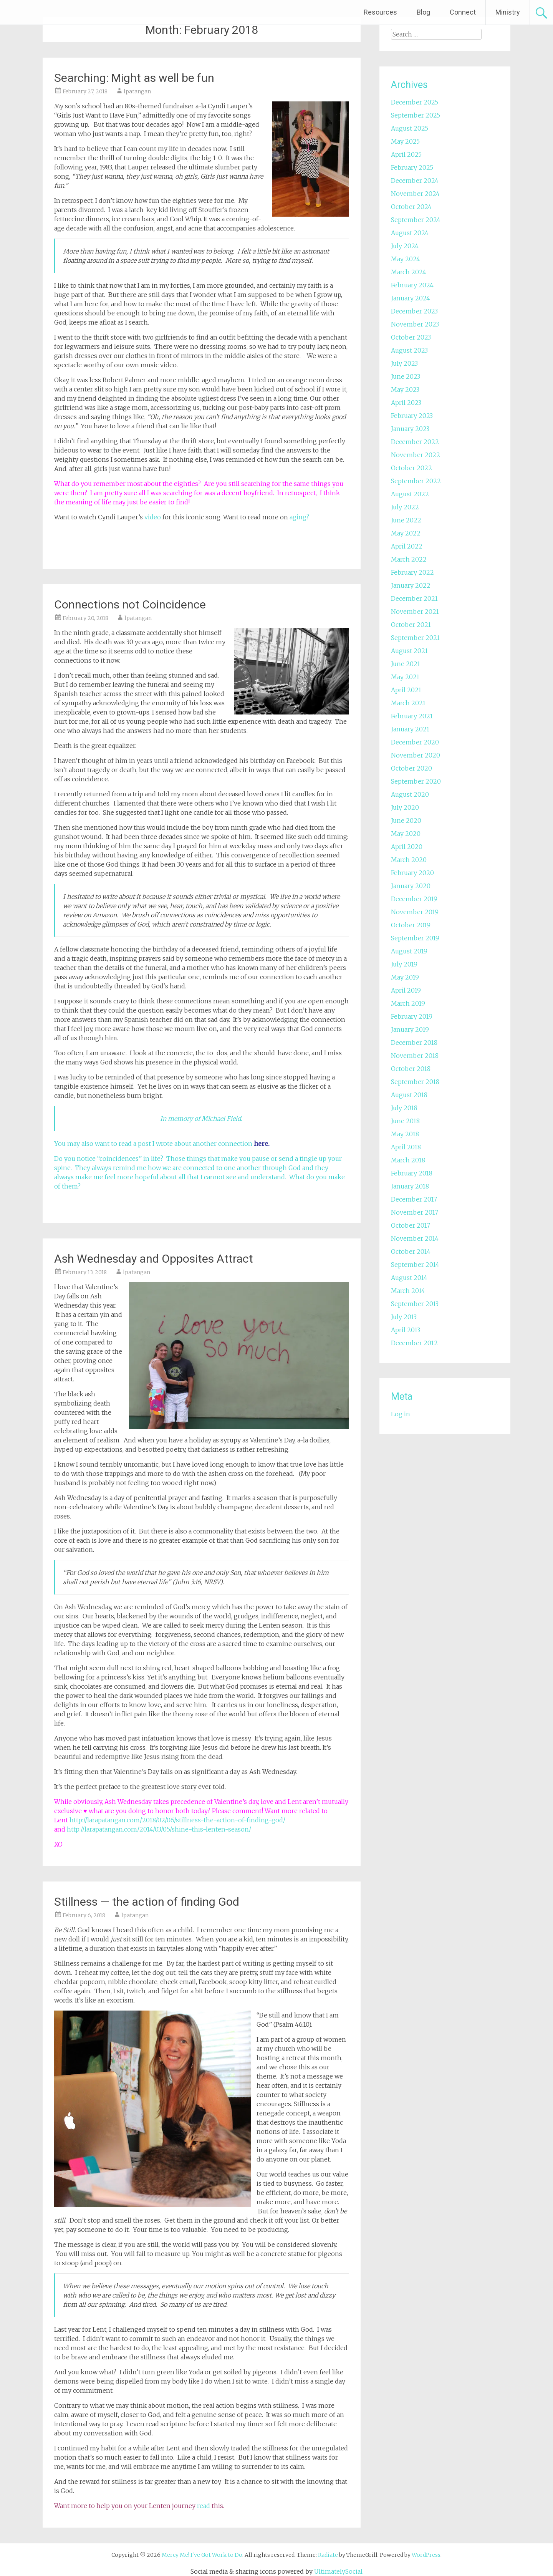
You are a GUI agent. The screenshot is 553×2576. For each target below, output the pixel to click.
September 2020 (416, 781)
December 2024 (415, 180)
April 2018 (406, 1147)
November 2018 (415, 1055)
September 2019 (415, 938)
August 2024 (410, 233)
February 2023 (412, 415)
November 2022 (415, 455)
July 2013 (404, 1317)
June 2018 (405, 1121)
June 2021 (405, 664)
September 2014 (415, 1264)
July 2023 (404, 363)
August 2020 (410, 794)
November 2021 (415, 611)
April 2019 (406, 990)
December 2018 (414, 1042)
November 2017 (414, 1212)
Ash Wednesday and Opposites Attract (153, 1258)
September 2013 (415, 1304)
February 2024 (412, 285)
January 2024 (410, 298)
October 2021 (411, 624)
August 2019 (409, 951)
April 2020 (406, 846)
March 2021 (408, 703)
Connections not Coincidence (130, 604)
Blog (423, 12)
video (152, 517)
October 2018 (410, 1069)
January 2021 (410, 729)
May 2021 (405, 677)
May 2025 (405, 141)
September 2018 (415, 1082)
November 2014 (415, 1238)
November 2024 (415, 193)
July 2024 (405, 246)
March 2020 (409, 860)
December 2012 (414, 1343)
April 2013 (405, 1330)
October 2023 (411, 337)
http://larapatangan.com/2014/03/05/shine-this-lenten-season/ (159, 1829)
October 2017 (410, 1225)
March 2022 (409, 559)
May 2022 (406, 533)
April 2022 (406, 546)
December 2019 (414, 899)
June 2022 (406, 520)
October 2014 (410, 1251)
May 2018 (405, 1134)
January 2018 (410, 1186)
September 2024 (415, 220)
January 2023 (410, 429)
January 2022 (410, 585)
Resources (380, 12)
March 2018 (408, 1160)
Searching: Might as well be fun (134, 78)
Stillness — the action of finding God (146, 1901)
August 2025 (409, 128)
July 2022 (405, 507)
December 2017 (414, 1199)
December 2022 (415, 442)
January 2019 (410, 1029)
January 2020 (410, 886)
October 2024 (411, 207)
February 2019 (411, 1016)
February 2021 (412, 716)
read (203, 2506)
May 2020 (406, 833)
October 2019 (410, 925)
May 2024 (405, 259)
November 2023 (415, 324)
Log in (400, 1414)
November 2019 (415, 912)
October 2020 (411, 768)
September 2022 (416, 481)
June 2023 (405, 376)
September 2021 (415, 638)
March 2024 (408, 272)
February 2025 (412, 167)
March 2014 (408, 1291)
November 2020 (415, 755)
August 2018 (409, 1095)
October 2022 (411, 468)
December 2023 (414, 311)
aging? (299, 517)
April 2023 (406, 402)
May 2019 (405, 977)
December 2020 (415, 742)
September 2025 (415, 115)
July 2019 (404, 964)
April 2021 (406, 690)
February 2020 (412, 873)
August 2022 (410, 494)
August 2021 (409, 651)
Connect (463, 12)
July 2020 (405, 807)
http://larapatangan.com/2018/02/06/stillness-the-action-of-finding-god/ (177, 1820)
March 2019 (408, 1003)
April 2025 (406, 154)
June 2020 (406, 820)
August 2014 (409, 1277)
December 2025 (414, 102)
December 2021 (414, 598)
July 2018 (404, 1108)
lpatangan (137, 91)
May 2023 (405, 389)
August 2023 (409, 350)
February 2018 (411, 1173)
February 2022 (412, 572)
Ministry (507, 12)
